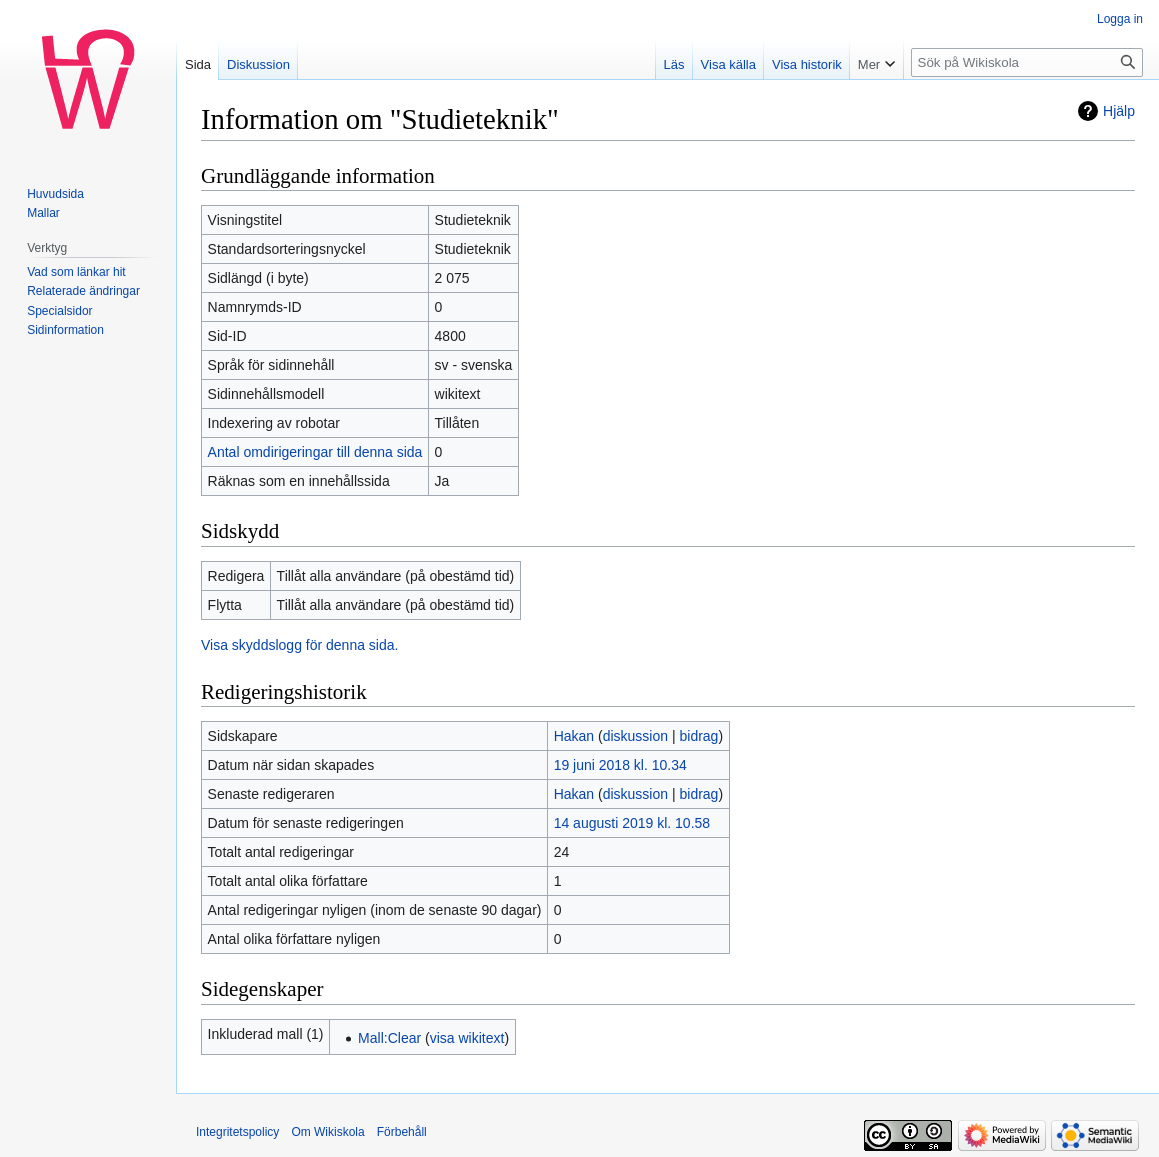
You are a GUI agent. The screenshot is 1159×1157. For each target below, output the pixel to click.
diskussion (635, 736)
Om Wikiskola (327, 1132)
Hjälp (1119, 111)
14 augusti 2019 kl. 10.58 (632, 823)
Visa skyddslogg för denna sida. (299, 645)
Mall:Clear (389, 1038)
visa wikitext (467, 1038)
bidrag (698, 736)
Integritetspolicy (237, 1132)
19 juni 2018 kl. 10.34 (620, 765)
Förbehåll (402, 1132)
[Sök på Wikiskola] (1027, 62)
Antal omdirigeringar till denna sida (315, 452)
